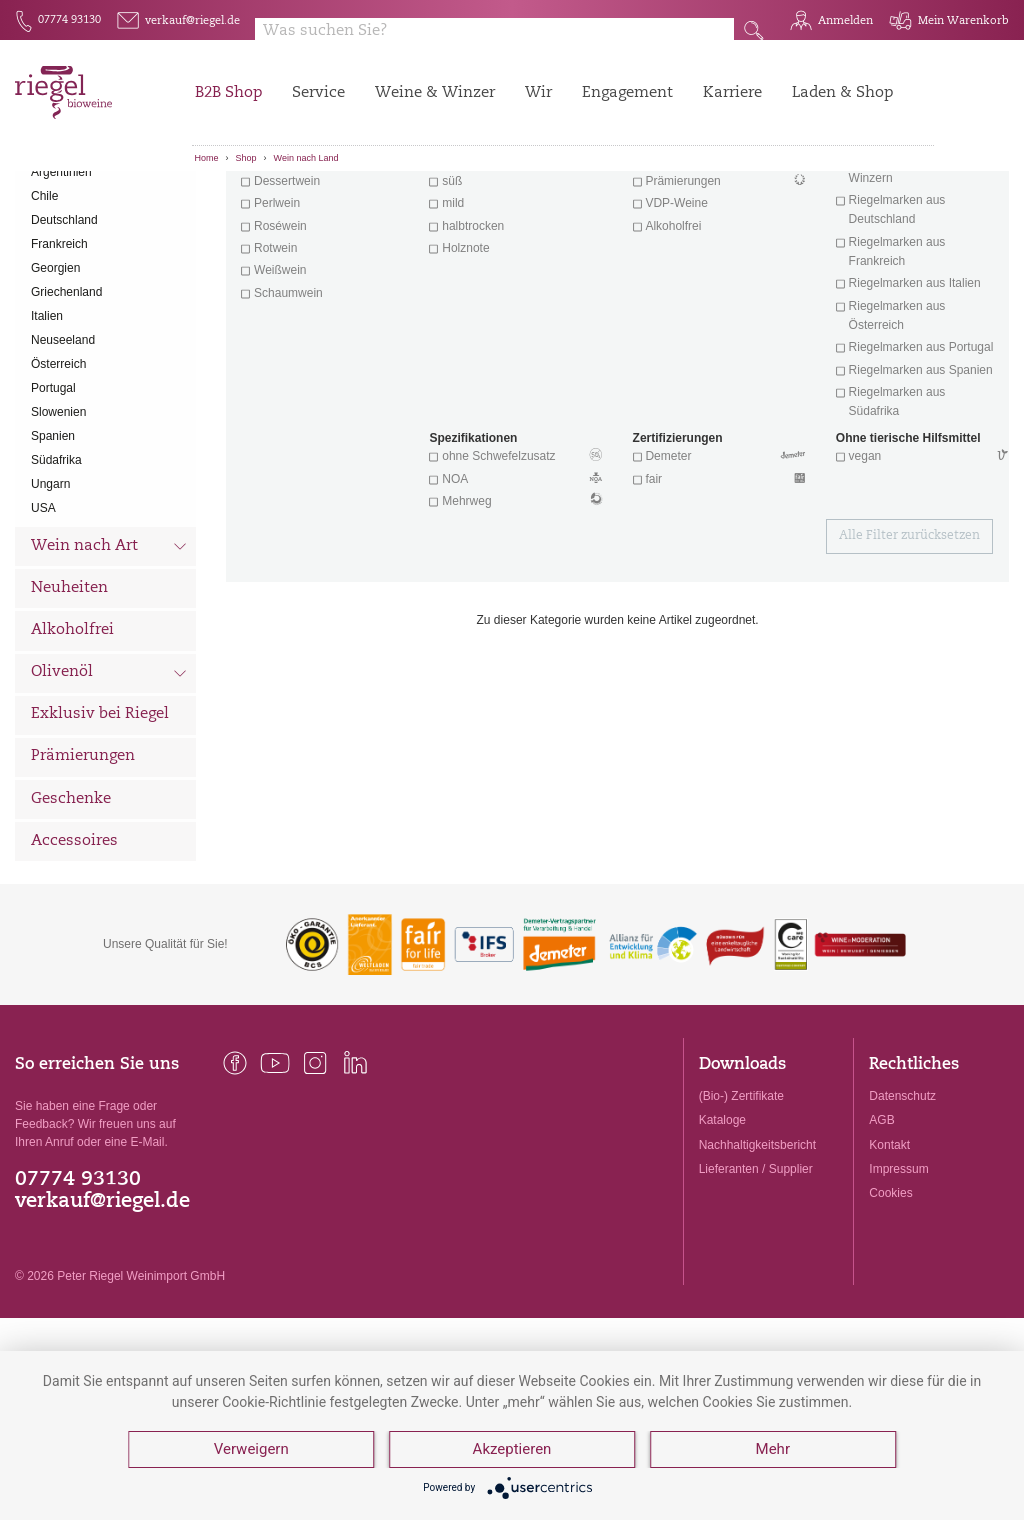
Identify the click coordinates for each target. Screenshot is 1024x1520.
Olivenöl (109, 780)
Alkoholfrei (72, 735)
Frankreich (59, 349)
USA (43, 613)
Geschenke (71, 904)
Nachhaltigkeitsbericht (757, 1250)
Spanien (53, 541)
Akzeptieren (512, 1450)
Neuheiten (69, 693)
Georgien (55, 373)
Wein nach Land (306, 158)
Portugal (53, 493)
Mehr (773, 1450)
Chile (44, 301)
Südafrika (56, 565)
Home (207, 158)
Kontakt (889, 1250)
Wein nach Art (109, 654)
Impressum (898, 1274)
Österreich (58, 469)
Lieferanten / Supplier (756, 1274)
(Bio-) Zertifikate (741, 1202)
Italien (47, 421)
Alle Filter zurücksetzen (909, 642)
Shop (246, 158)
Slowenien (58, 517)
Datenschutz (902, 1202)
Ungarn (50, 589)
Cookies (890, 1298)
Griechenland (66, 397)
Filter (620, 205)
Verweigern (251, 1450)
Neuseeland (63, 445)
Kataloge (722, 1226)
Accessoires (74, 946)
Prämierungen (83, 862)
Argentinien (61, 277)
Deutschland (64, 325)
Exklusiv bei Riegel (100, 820)
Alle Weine (71, 205)
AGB (881, 1226)
